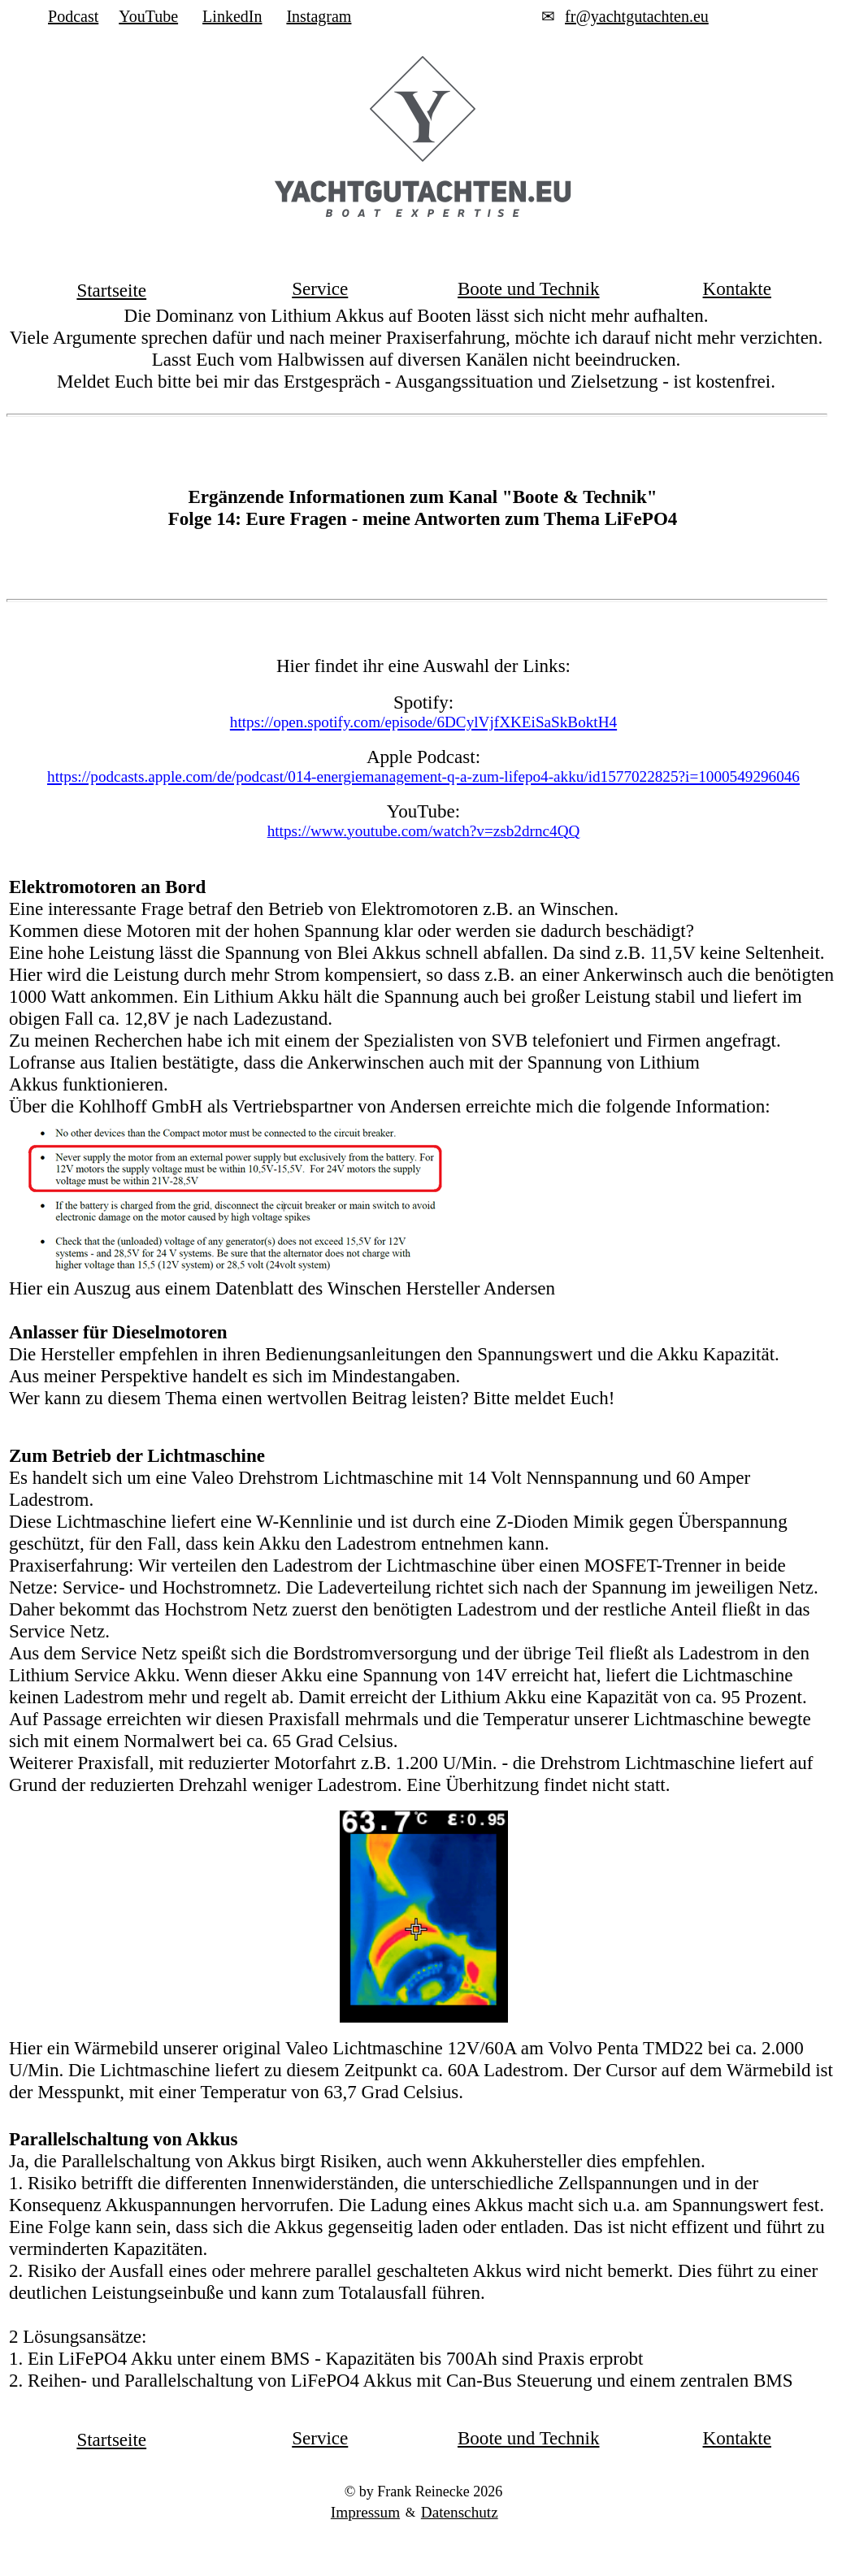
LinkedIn (232, 16)
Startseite (111, 290)
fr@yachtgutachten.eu (637, 16)
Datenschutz (459, 2512)
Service (320, 288)
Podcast (73, 16)
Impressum (365, 2512)
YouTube (148, 16)
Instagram (318, 16)
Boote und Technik (529, 288)
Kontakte (737, 288)
